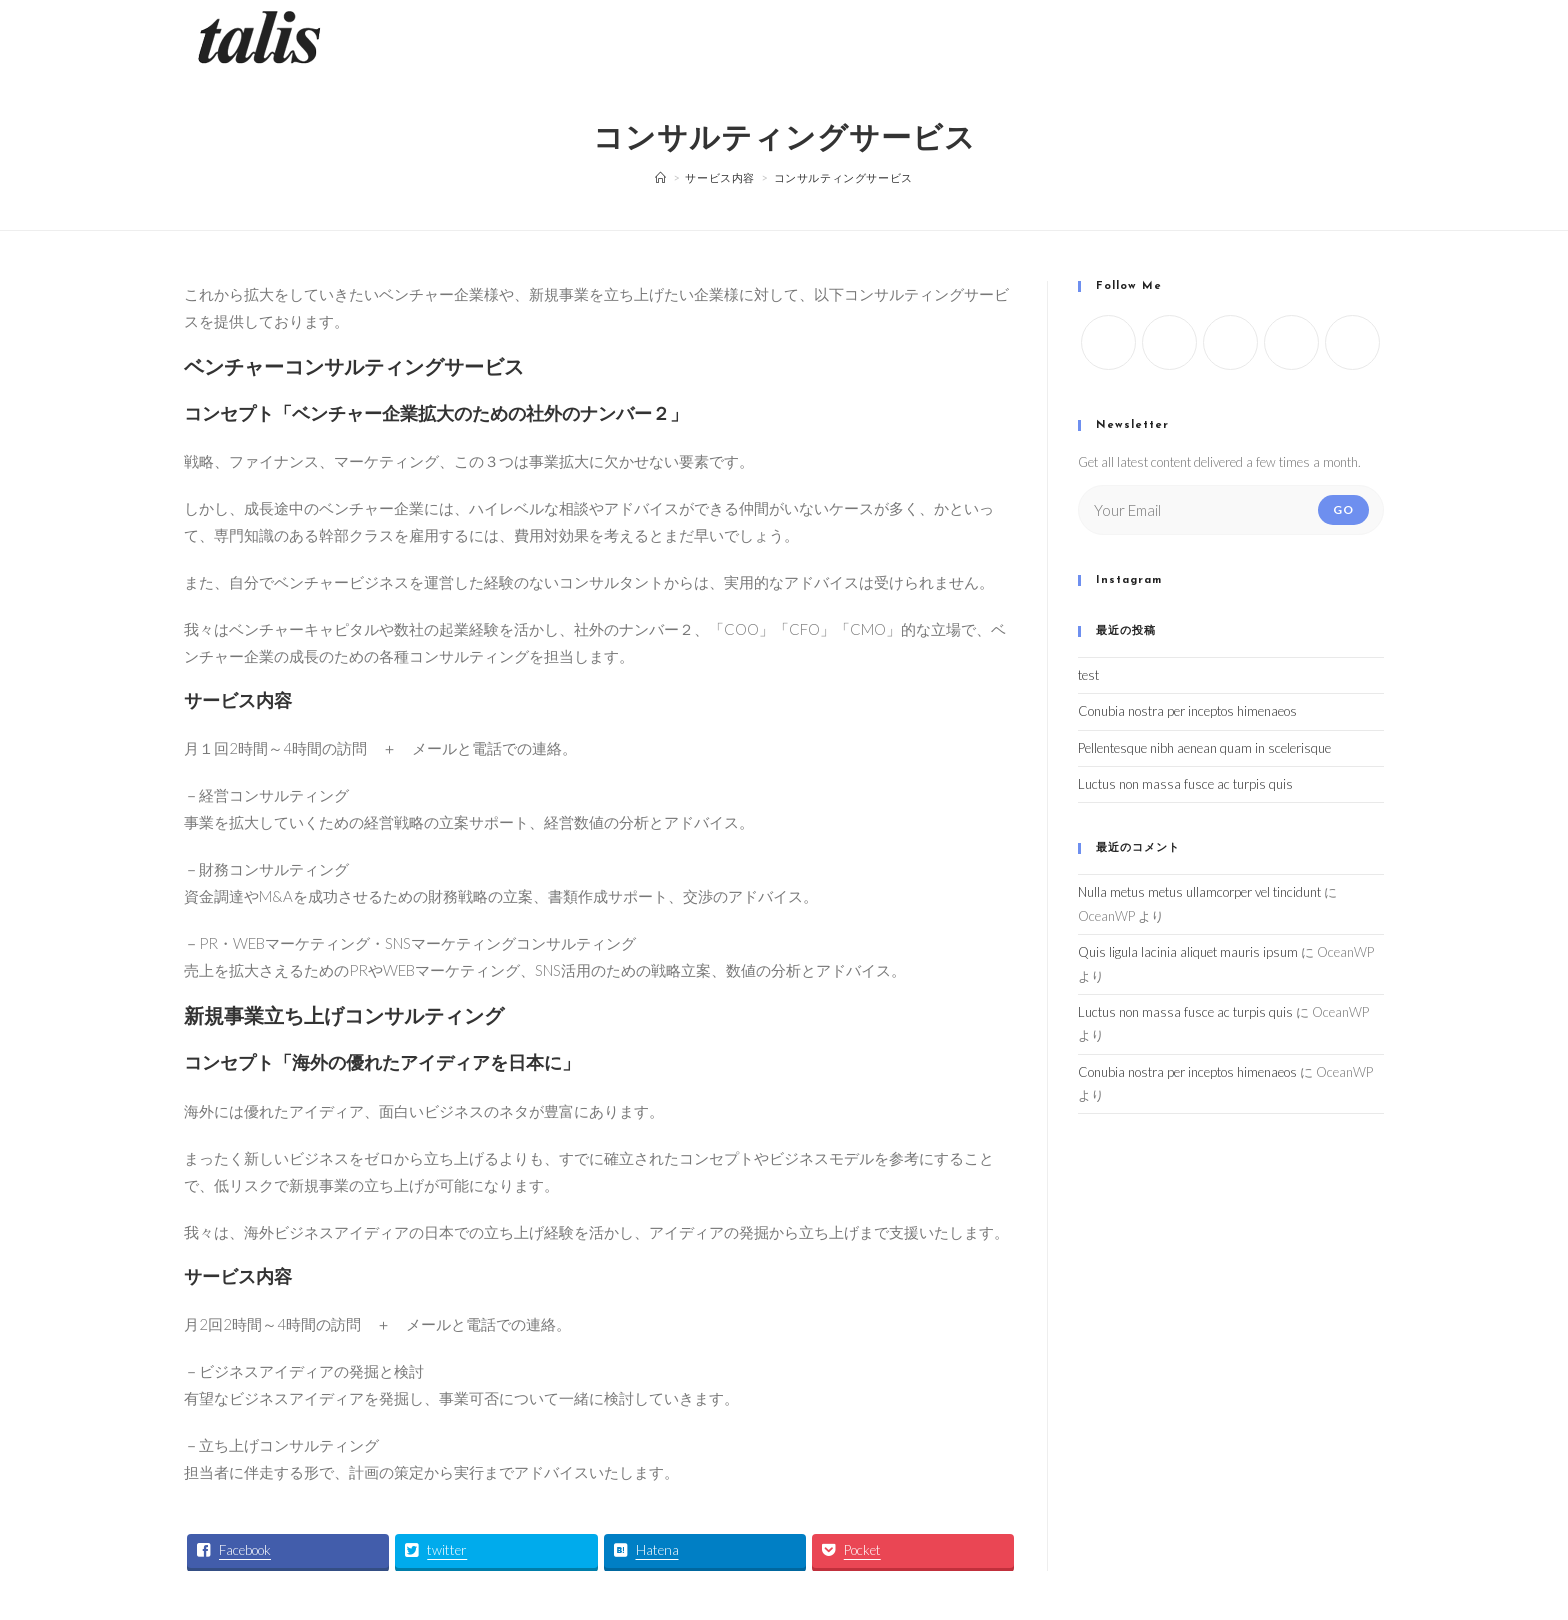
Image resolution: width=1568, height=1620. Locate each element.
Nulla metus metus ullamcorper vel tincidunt (1199, 892)
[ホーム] (661, 177)
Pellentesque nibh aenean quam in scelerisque (1204, 748)
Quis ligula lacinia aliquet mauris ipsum (1188, 952)
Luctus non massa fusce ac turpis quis (1185, 784)
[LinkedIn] (1291, 342)
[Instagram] (1230, 342)
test (1088, 675)
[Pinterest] (1352, 342)
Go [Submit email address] (1343, 509)
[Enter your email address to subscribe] (1231, 510)
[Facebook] (1169, 342)
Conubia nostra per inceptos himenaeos (1187, 711)
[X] (1108, 342)
